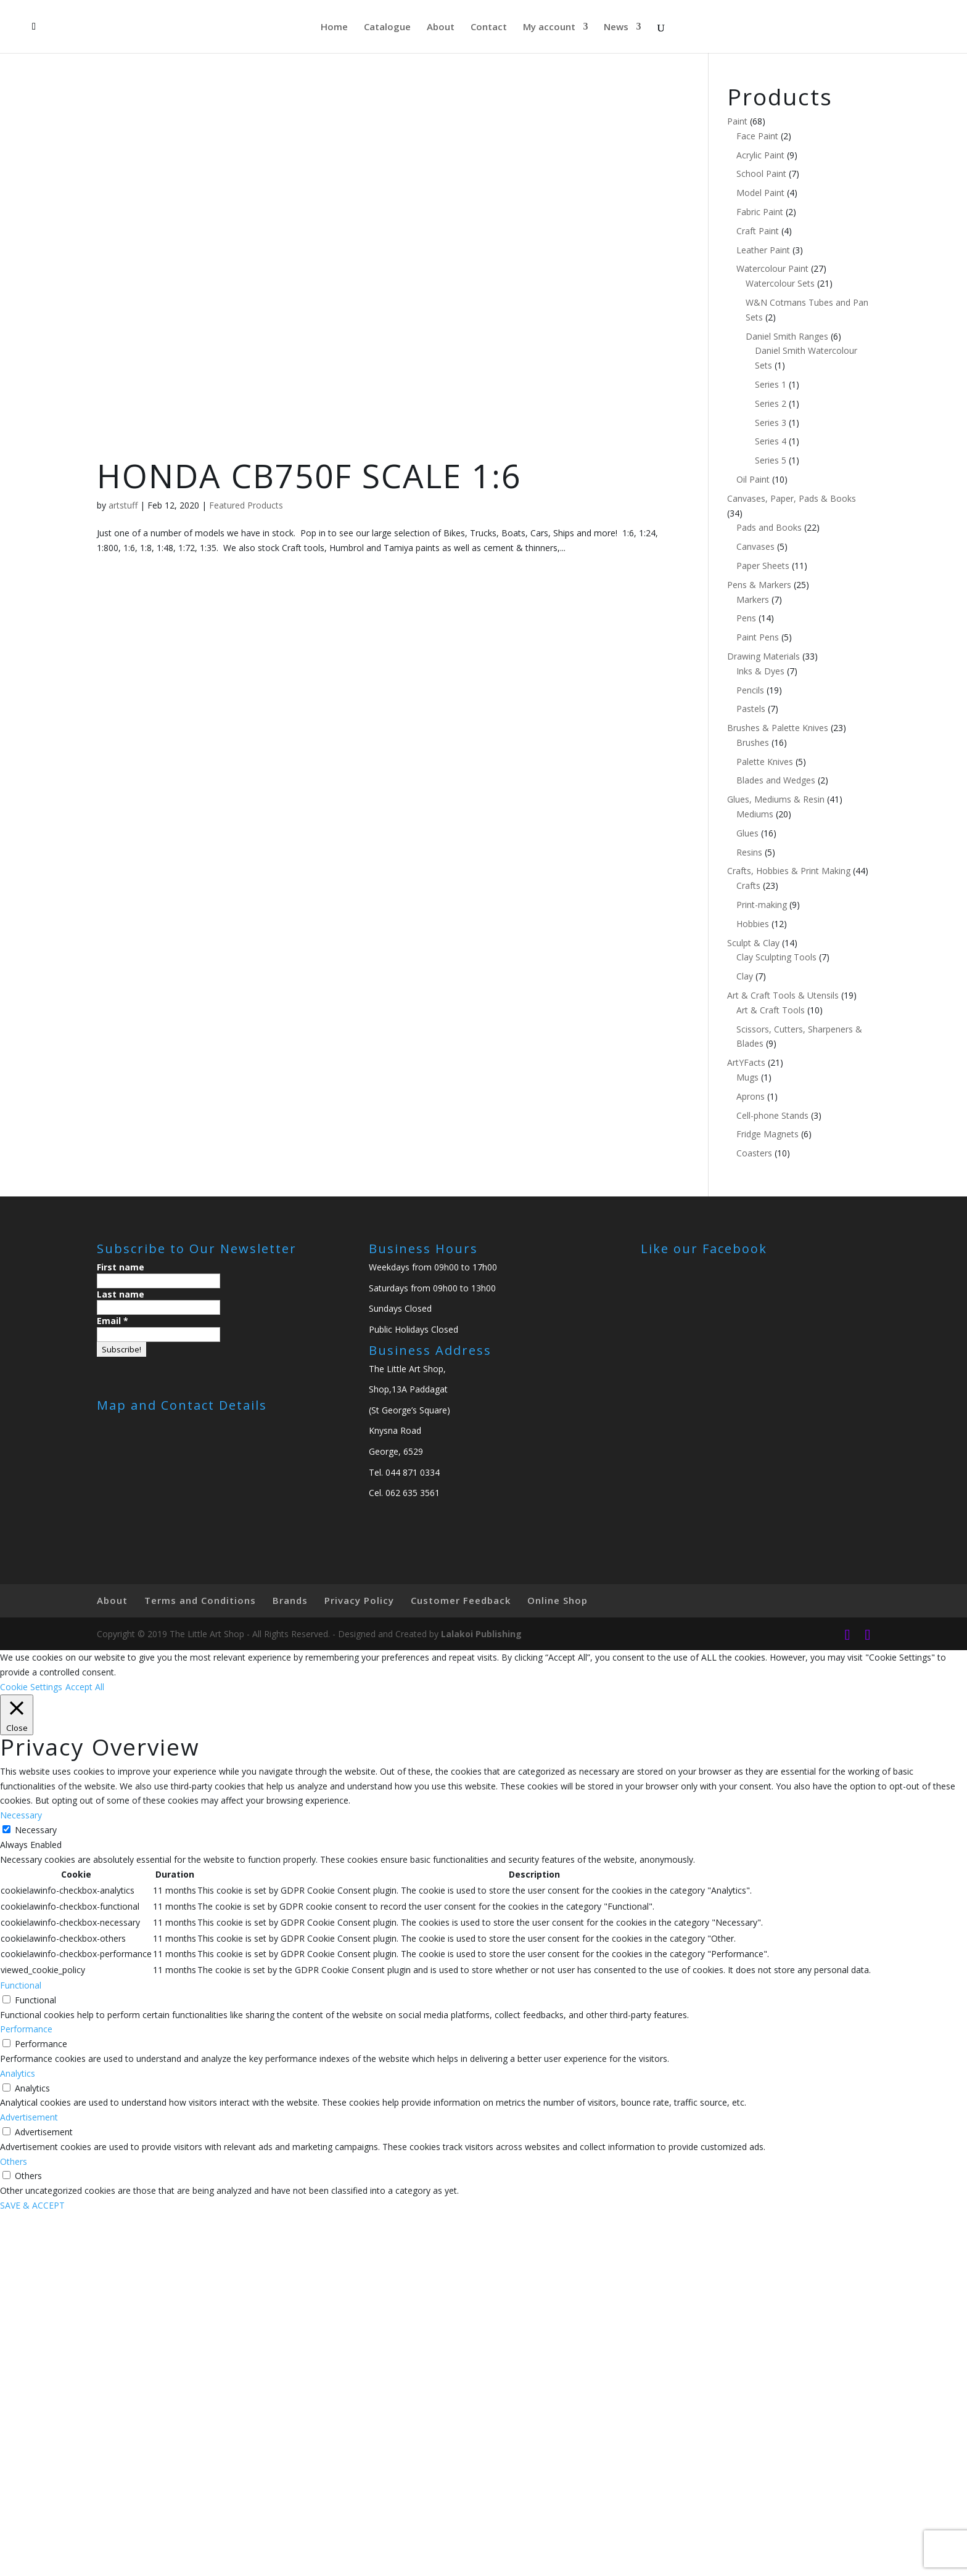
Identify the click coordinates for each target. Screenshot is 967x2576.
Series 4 (770, 441)
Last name (120, 1294)
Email (112, 1321)
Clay (744, 976)
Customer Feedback (461, 1600)
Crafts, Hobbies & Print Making (788, 871)
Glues (747, 833)
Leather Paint (763, 250)
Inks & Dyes (760, 671)
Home (334, 27)
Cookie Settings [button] (31, 1687)
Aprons (750, 1096)
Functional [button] (20, 1985)
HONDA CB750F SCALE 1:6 (309, 475)
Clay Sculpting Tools (776, 957)
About (441, 27)
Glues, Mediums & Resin (776, 799)
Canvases (755, 546)
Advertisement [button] (29, 2117)
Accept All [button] (84, 1687)
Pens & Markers (759, 585)
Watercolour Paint (772, 268)
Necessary (36, 1830)
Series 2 (770, 403)
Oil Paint (753, 479)
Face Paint (757, 136)
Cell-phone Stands (772, 1115)
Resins (749, 852)
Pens (746, 618)
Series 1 (770, 384)
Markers (752, 599)
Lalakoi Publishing (481, 1634)
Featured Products (246, 505)
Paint (737, 121)
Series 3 (770, 422)
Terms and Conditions (200, 1600)
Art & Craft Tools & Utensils (783, 995)
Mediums (754, 814)
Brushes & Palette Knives (777, 728)
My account (549, 27)
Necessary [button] (21, 1815)
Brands (290, 1600)
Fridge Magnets (767, 1134)
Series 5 (770, 460)
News (616, 27)
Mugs (747, 1077)
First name (120, 1267)
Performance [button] (26, 2029)
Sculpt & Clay (753, 943)
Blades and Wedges (775, 780)
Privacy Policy (359, 1600)
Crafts (748, 885)
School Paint (761, 173)
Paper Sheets (762, 565)
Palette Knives (764, 761)
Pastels (750, 708)
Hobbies (752, 924)
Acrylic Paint (760, 155)
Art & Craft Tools (770, 1010)
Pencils (750, 690)
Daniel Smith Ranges (787, 336)
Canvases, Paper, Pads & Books (791, 498)
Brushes (752, 742)
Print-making (761, 904)
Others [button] (13, 2161)
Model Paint (760, 192)
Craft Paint (757, 231)
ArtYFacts (746, 1062)
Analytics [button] (17, 2073)
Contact (489, 27)
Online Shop (557, 1600)
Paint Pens (757, 637)
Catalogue (387, 27)
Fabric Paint (759, 212)
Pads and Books (769, 527)
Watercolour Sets (780, 283)
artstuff (123, 505)
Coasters (754, 1153)
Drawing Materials (763, 656)
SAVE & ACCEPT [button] (32, 2205)
